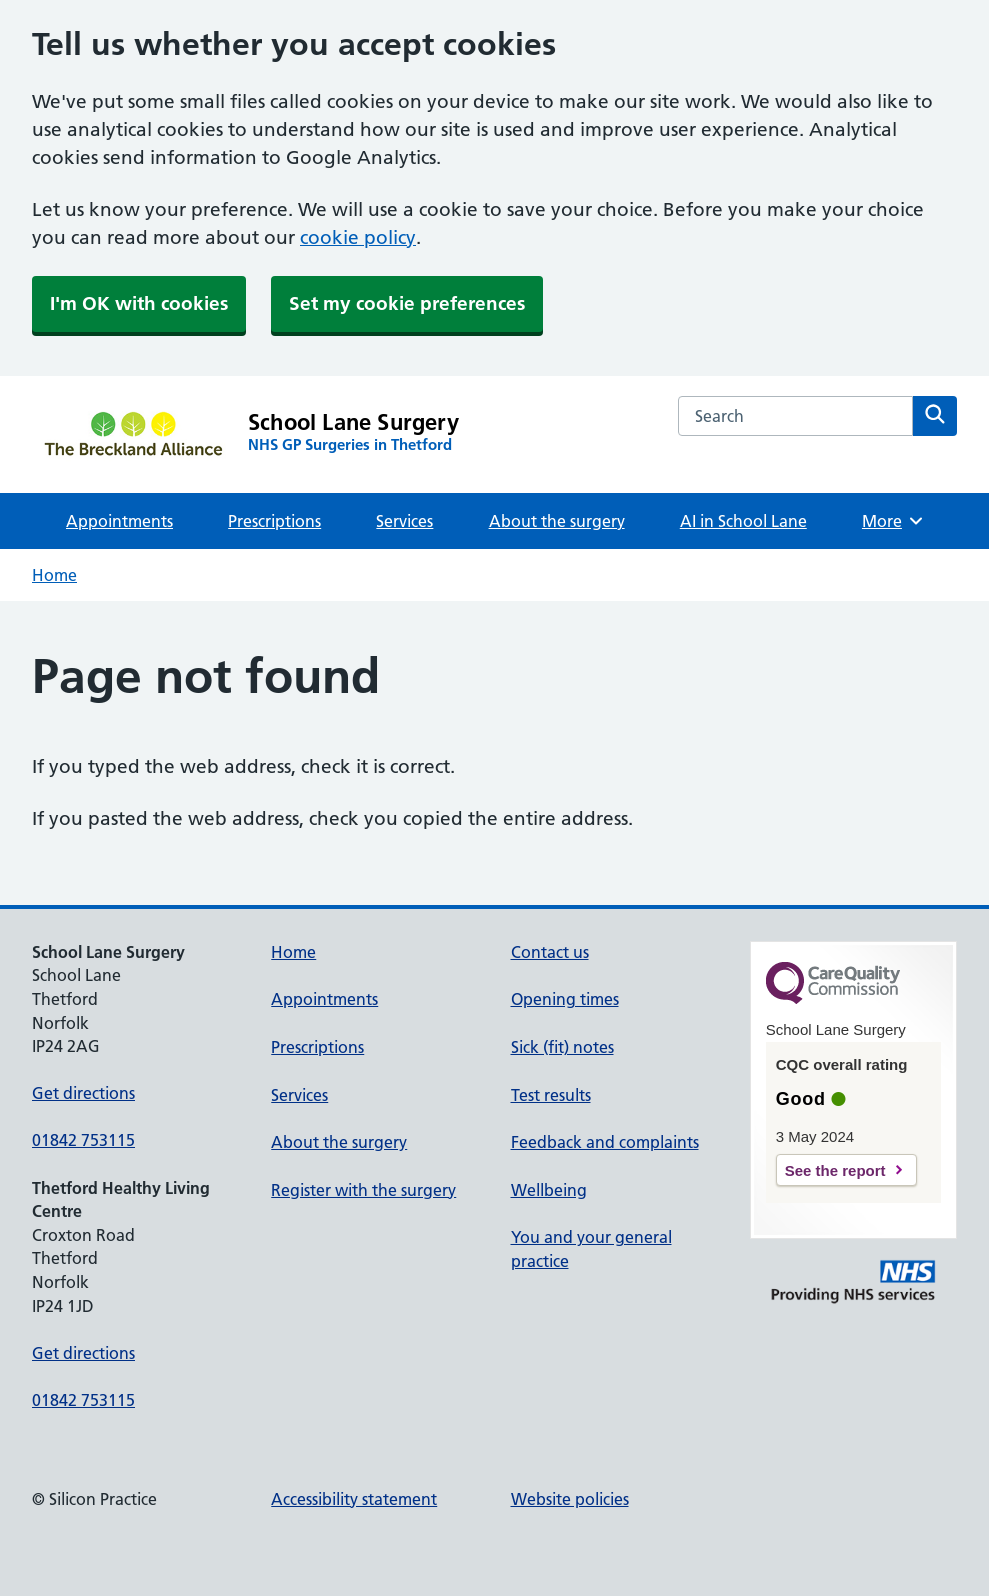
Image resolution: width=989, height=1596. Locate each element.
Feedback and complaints (605, 1142)
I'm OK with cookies (139, 303)
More (893, 521)
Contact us (550, 952)
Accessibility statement (354, 1499)
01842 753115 (83, 1140)
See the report (835, 1170)
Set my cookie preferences (407, 303)
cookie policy (358, 237)
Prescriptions (274, 521)
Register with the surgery (363, 1190)
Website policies (570, 1499)
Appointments (119, 521)
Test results (551, 1095)
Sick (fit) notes (562, 1047)
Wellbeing (549, 1190)
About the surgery (557, 521)
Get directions (83, 1093)
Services (404, 521)
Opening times (565, 999)
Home (54, 575)
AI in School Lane (743, 521)
